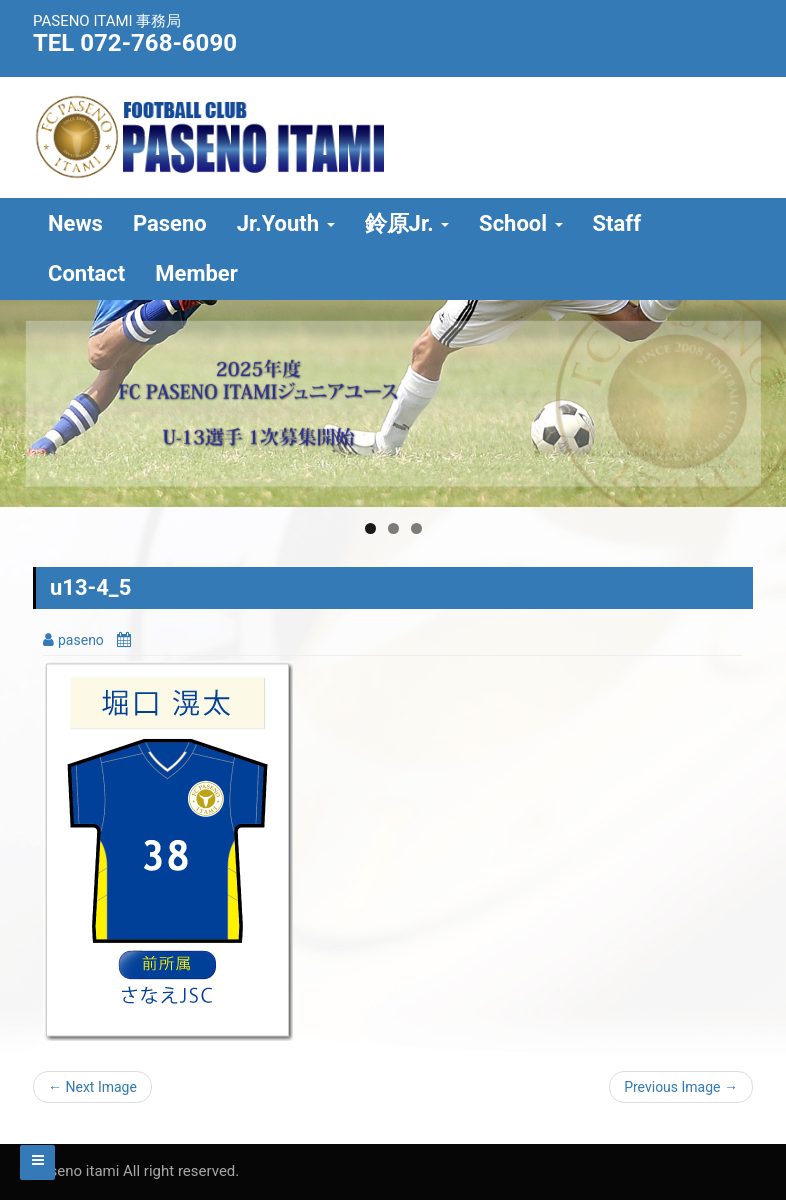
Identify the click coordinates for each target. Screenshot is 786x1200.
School (520, 223)
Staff (617, 223)
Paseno (170, 223)
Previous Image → (681, 1087)
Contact (86, 273)
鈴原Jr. (407, 223)
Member (196, 273)
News (75, 223)
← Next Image (92, 1087)
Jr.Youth (286, 223)
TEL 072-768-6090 (135, 43)
